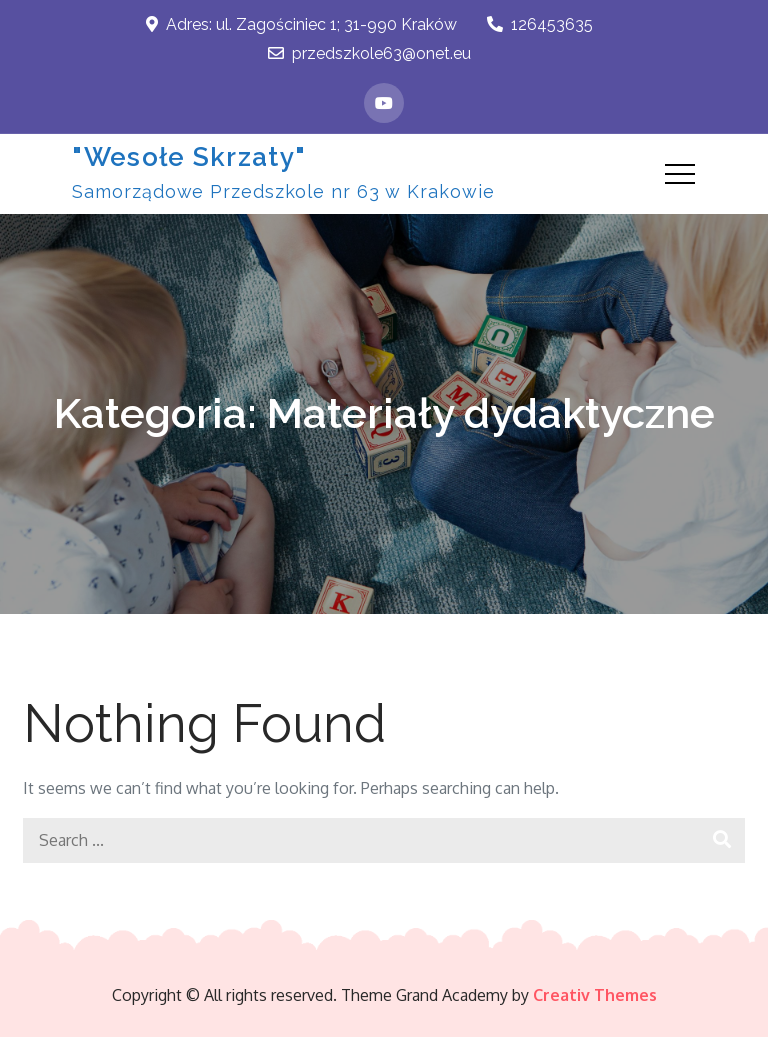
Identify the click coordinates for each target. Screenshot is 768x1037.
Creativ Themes (595, 995)
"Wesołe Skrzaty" (189, 157)
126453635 (540, 24)
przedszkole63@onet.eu (369, 53)
